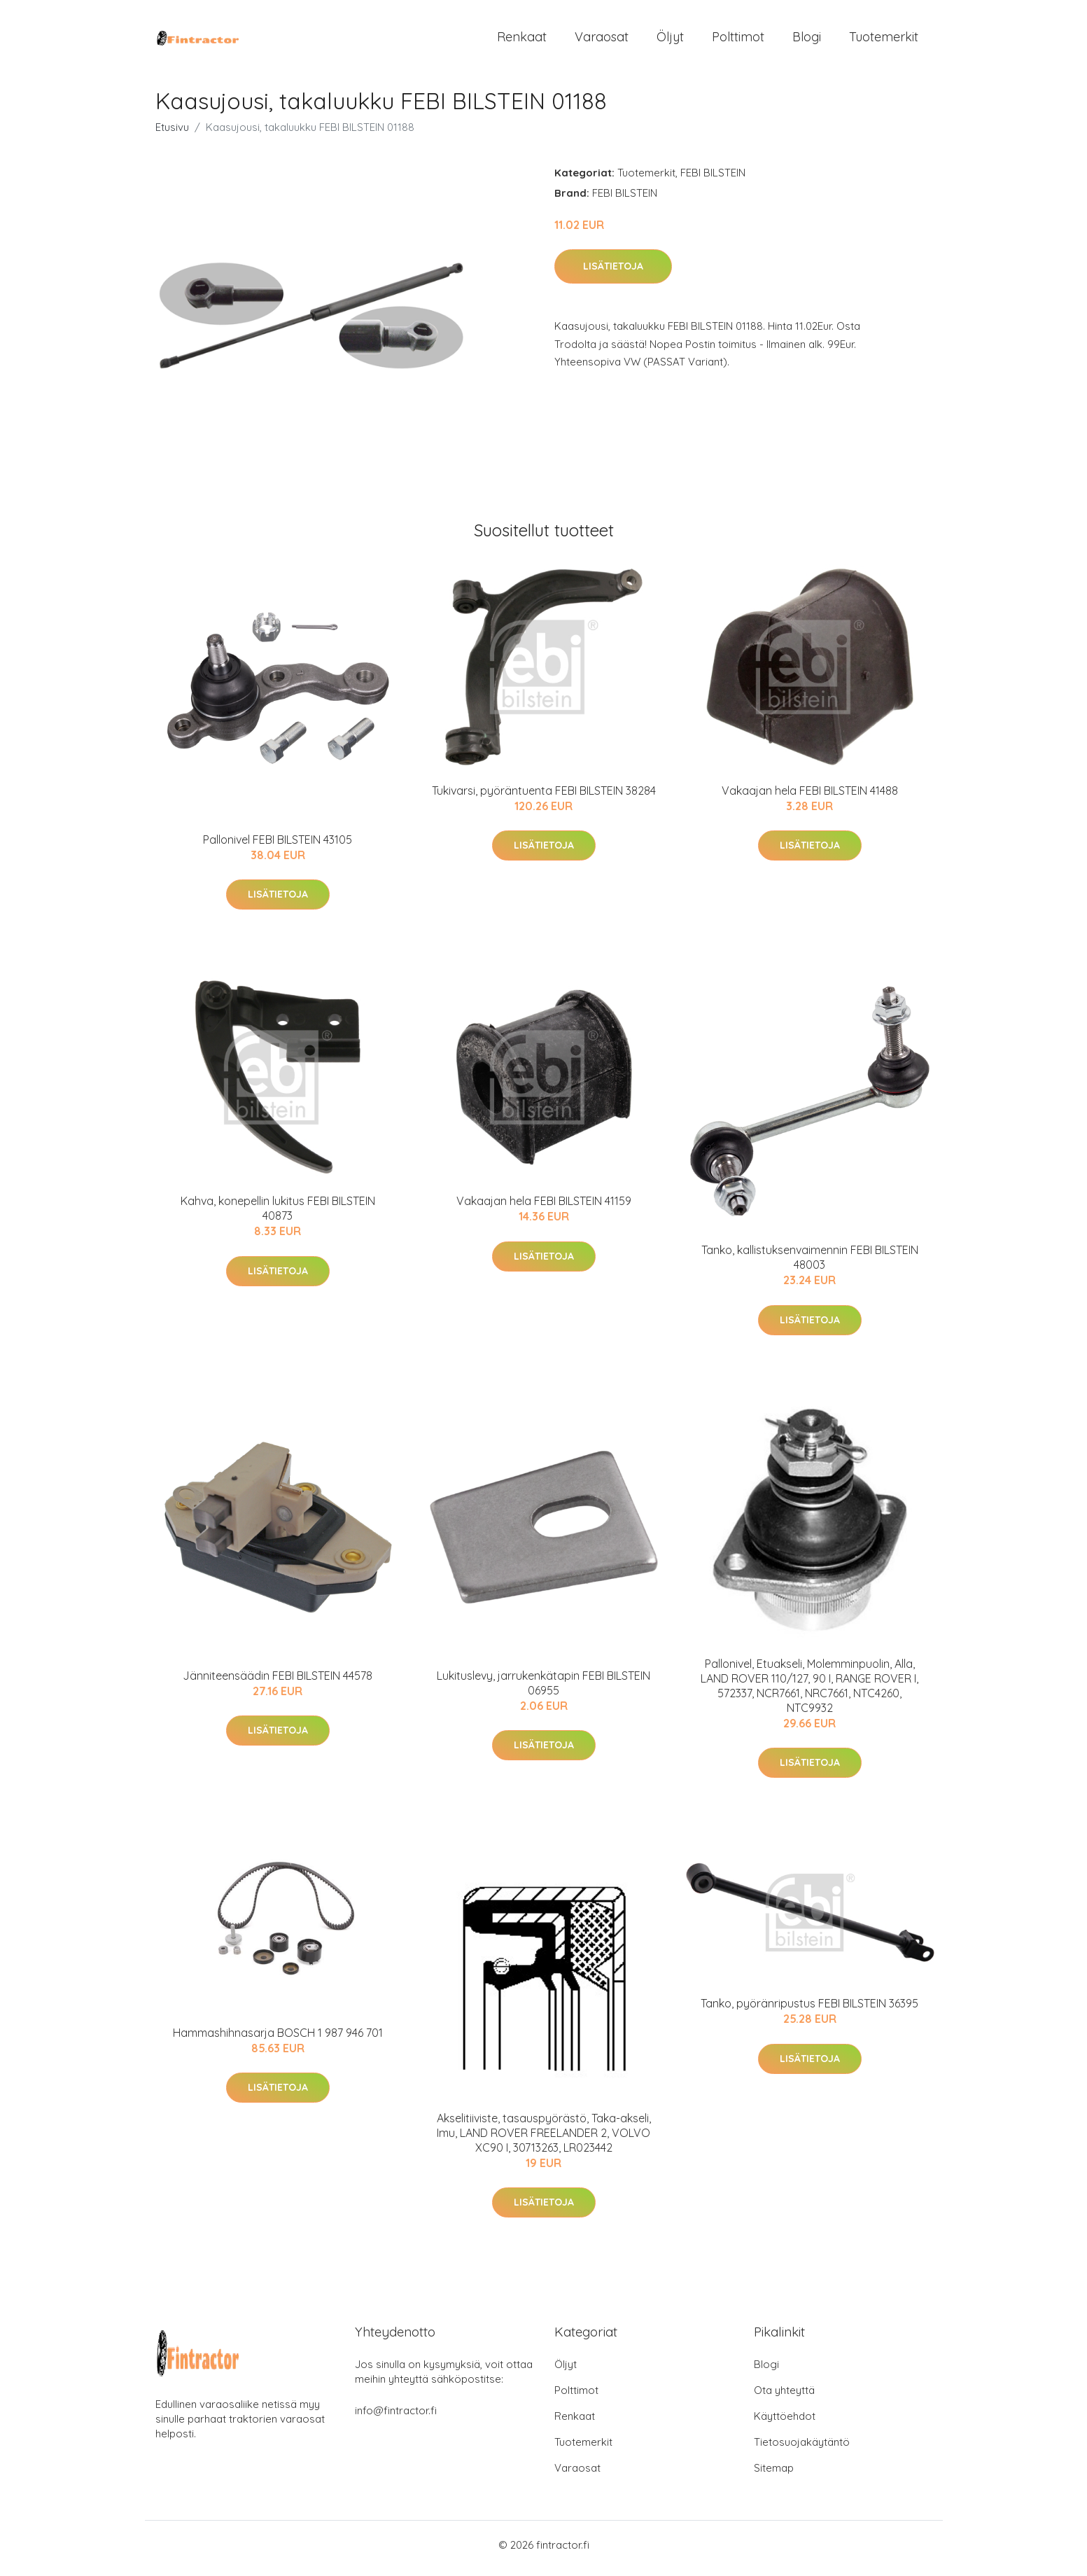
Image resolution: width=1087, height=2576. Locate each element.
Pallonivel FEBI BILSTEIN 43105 (277, 847)
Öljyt (670, 40)
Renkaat (522, 40)
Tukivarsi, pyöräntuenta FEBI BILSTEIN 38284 (544, 798)
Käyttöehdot (784, 2423)
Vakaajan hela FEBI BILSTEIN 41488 (810, 798)
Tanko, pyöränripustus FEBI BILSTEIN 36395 (809, 2011)
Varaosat (602, 40)
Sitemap (774, 2474)
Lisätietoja (613, 273)
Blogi (806, 40)
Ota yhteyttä (784, 2397)
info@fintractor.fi (396, 2417)
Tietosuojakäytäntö (802, 2449)
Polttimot (738, 40)
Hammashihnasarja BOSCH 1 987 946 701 (278, 2040)
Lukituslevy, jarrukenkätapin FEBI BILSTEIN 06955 (543, 1690)
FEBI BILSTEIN (712, 179)
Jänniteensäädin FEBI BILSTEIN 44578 (277, 1683)
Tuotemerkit (883, 40)
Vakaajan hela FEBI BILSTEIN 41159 (543, 1209)
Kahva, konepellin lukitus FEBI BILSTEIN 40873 (278, 1216)
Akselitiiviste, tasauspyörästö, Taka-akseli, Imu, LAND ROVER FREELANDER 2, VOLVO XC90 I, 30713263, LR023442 (544, 2139)
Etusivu (172, 134)
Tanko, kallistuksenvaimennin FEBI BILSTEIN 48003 (809, 1265)
